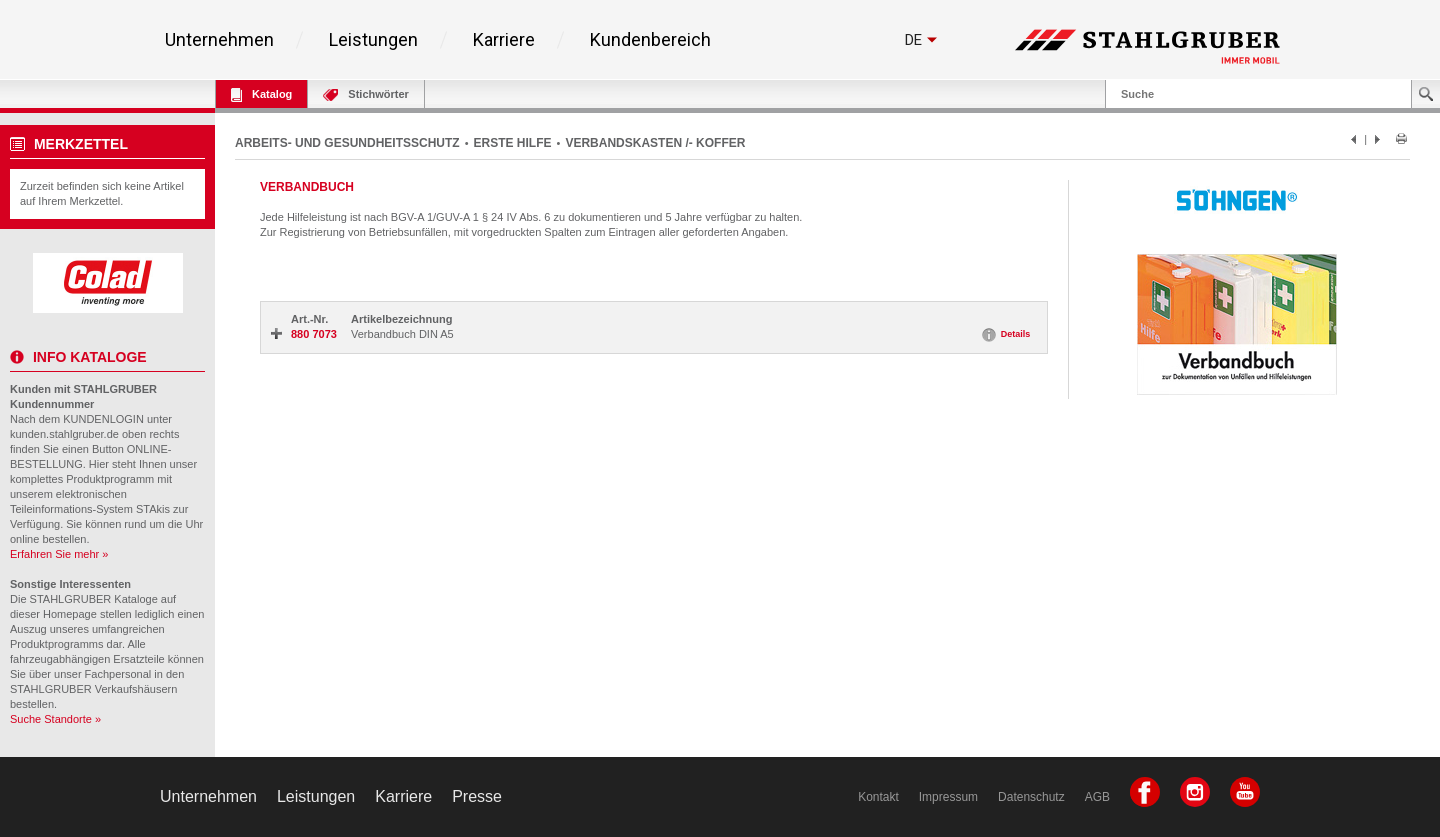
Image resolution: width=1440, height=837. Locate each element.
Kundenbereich (650, 40)
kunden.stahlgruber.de (64, 434)
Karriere (504, 40)
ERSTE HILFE (513, 143)
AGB (1097, 797)
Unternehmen (219, 40)
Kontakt (878, 797)
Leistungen (373, 40)
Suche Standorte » (55, 719)
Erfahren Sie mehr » (59, 554)
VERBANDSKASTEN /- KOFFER (655, 143)
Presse (477, 796)
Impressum (948, 797)
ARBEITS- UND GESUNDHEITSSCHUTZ (347, 143)
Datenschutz (1031, 797)
